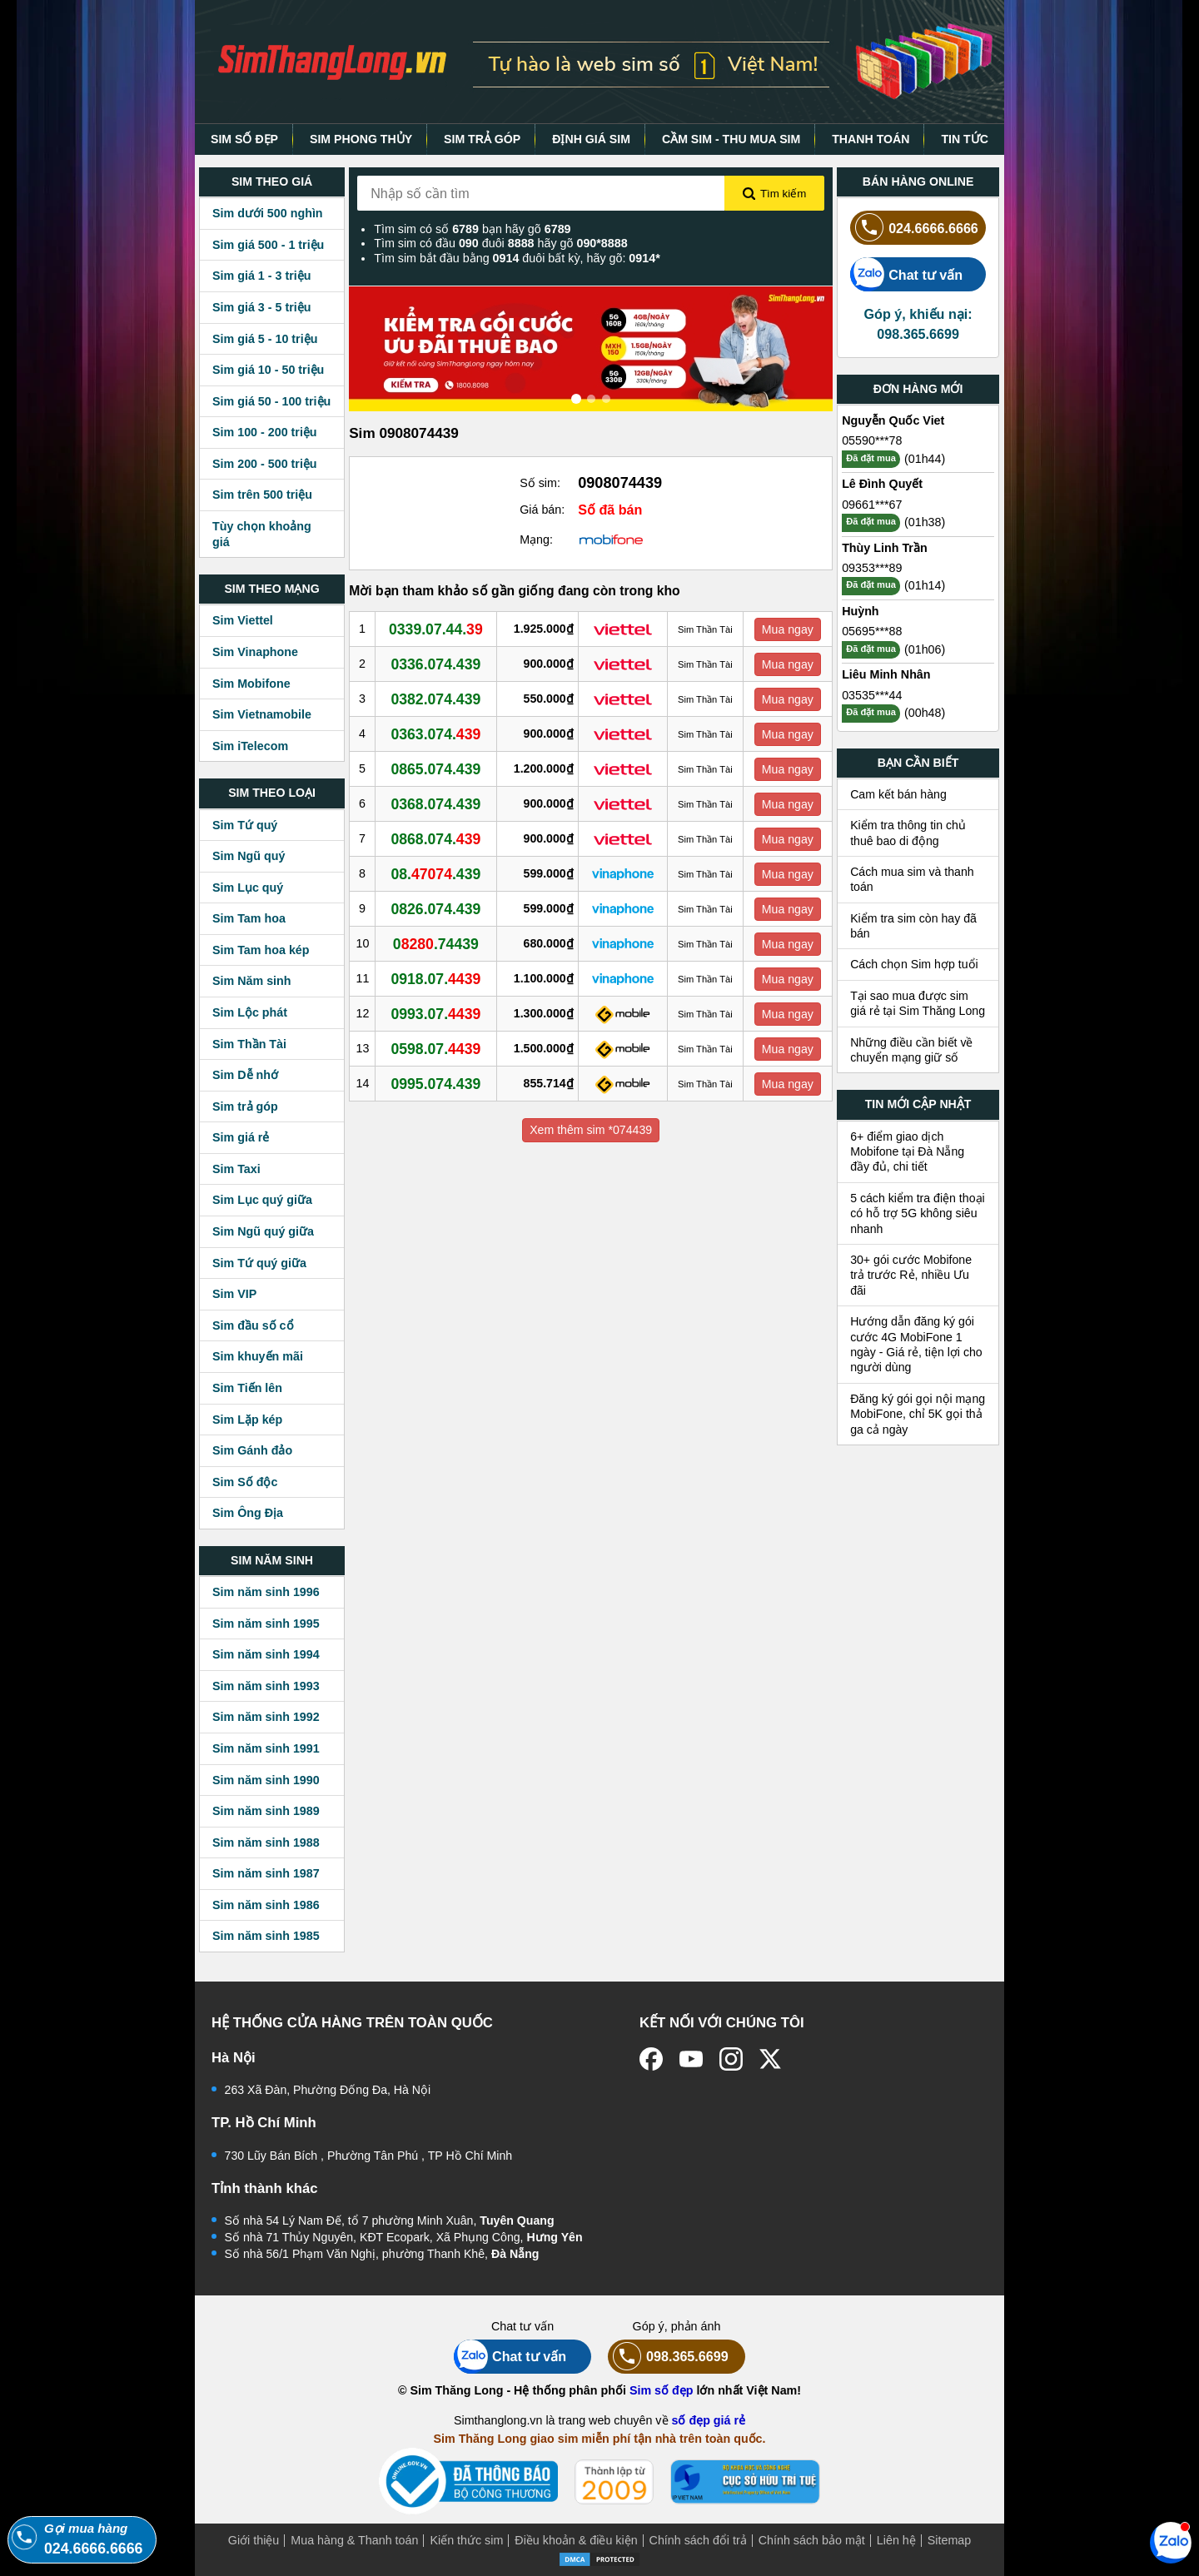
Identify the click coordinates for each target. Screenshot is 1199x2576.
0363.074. (437, 733)
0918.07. (437, 978)
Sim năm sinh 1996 (266, 1592)
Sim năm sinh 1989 (266, 1811)
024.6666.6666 (914, 228)
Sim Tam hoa (249, 918)
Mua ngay (787, 629)
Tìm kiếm (774, 194)
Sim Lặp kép (247, 1419)
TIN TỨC (964, 139)
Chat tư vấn (906, 274)
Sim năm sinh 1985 (266, 1935)
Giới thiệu (254, 2540)
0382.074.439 (437, 698)
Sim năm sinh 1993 (266, 1686)
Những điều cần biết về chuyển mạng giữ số (911, 1050)
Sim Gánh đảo (252, 1450)
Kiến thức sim (466, 2540)
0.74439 (437, 943)
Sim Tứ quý (244, 825)
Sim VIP (234, 1293)
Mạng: (536, 539)
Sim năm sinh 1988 (266, 1842)
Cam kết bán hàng (898, 794)
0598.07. (437, 1048)
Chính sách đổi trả (698, 2540)
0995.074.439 (437, 1083)
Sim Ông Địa (247, 1512)
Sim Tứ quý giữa (259, 1263)
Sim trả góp (245, 1106)
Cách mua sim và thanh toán (912, 879)
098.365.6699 (668, 2357)
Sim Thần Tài (249, 1044)
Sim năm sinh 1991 (266, 1748)
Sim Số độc (244, 1482)
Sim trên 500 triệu (262, 494)
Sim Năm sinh (251, 980)
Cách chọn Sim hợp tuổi (914, 964)
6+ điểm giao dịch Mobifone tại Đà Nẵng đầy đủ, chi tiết (907, 1152)
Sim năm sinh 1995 (266, 1623)
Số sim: (540, 483)
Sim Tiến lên (247, 1388)
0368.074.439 (437, 803)
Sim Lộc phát (249, 1012)
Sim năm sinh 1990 (266, 1780)
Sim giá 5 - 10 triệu (264, 339)
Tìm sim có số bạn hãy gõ (472, 229)
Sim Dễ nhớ (245, 1075)
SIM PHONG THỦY (361, 139)
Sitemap (949, 2540)
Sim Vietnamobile (261, 714)
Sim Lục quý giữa (262, 1199)
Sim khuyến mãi (257, 1356)
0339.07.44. (437, 628)
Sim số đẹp (661, 2390)
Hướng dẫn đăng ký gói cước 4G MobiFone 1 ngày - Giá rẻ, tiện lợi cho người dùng (916, 1344)
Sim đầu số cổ (253, 1325)
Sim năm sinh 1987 (266, 1873)
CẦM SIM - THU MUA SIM (731, 139)
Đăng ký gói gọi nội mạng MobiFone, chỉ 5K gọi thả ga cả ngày (917, 1414)
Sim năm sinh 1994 (266, 1654)
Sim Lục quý (247, 887)
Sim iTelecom (250, 746)
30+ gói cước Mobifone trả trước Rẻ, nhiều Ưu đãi (911, 1275)
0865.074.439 (437, 768)
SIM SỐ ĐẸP (244, 139)
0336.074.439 (437, 663)
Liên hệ (896, 2540)
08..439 (437, 873)
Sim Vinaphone (255, 652)
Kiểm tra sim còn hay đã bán (913, 926)
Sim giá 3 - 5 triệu (261, 307)
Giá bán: (542, 509)
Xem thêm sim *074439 (591, 1129)
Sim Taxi (236, 1169)
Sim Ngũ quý (248, 856)
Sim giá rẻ (240, 1137)
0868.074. (437, 838)
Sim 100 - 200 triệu (264, 432)
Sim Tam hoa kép (261, 950)
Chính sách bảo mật (812, 2540)
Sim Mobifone (251, 683)
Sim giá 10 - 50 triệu (268, 369)
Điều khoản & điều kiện (576, 2540)
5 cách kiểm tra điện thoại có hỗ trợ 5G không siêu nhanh (917, 1213)
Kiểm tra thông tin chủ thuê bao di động (908, 832)
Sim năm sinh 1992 (266, 1716)
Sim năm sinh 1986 (266, 1905)
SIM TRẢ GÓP (482, 139)
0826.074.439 (437, 908)
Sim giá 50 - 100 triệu (271, 401)
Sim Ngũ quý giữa (263, 1231)
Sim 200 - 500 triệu (264, 463)
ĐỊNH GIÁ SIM (591, 139)
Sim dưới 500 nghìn (267, 213)
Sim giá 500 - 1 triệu (268, 244)
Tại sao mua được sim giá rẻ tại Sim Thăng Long (917, 1003)
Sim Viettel (242, 620)
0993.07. (437, 1013)
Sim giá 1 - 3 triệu (261, 275)
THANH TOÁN (870, 139)
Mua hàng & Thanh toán (354, 2540)
